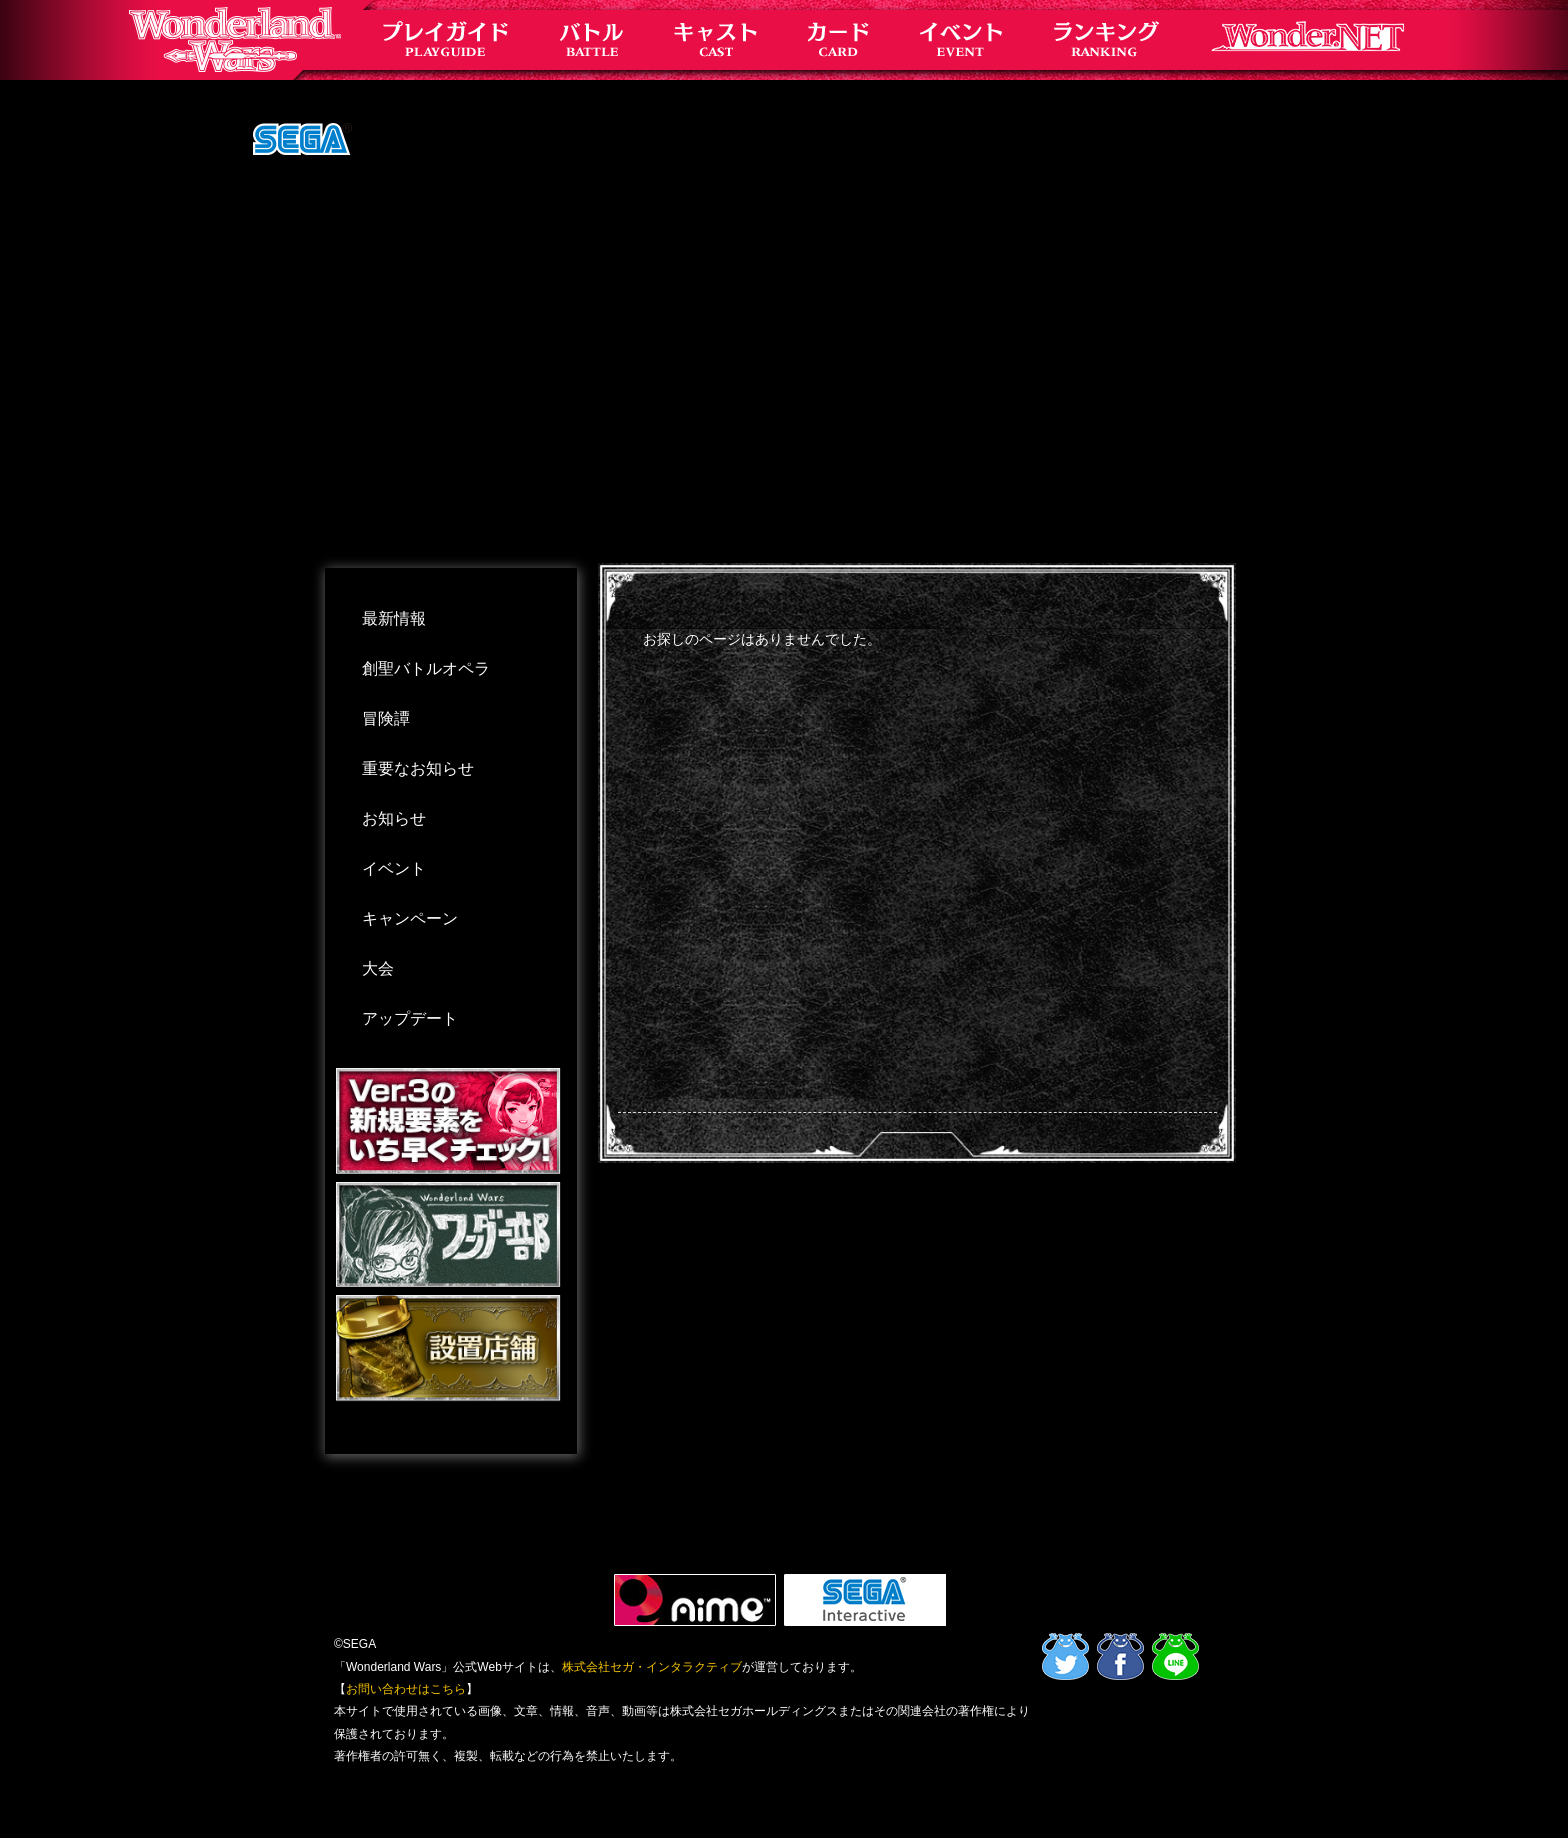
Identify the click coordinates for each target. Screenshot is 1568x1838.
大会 (378, 968)
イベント (394, 868)
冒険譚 (386, 718)
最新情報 (394, 618)
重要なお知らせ (418, 768)
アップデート (410, 1018)
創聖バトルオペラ (426, 668)
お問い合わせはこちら (406, 1689)
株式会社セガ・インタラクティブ (652, 1667)
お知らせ (394, 818)
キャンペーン (410, 918)
